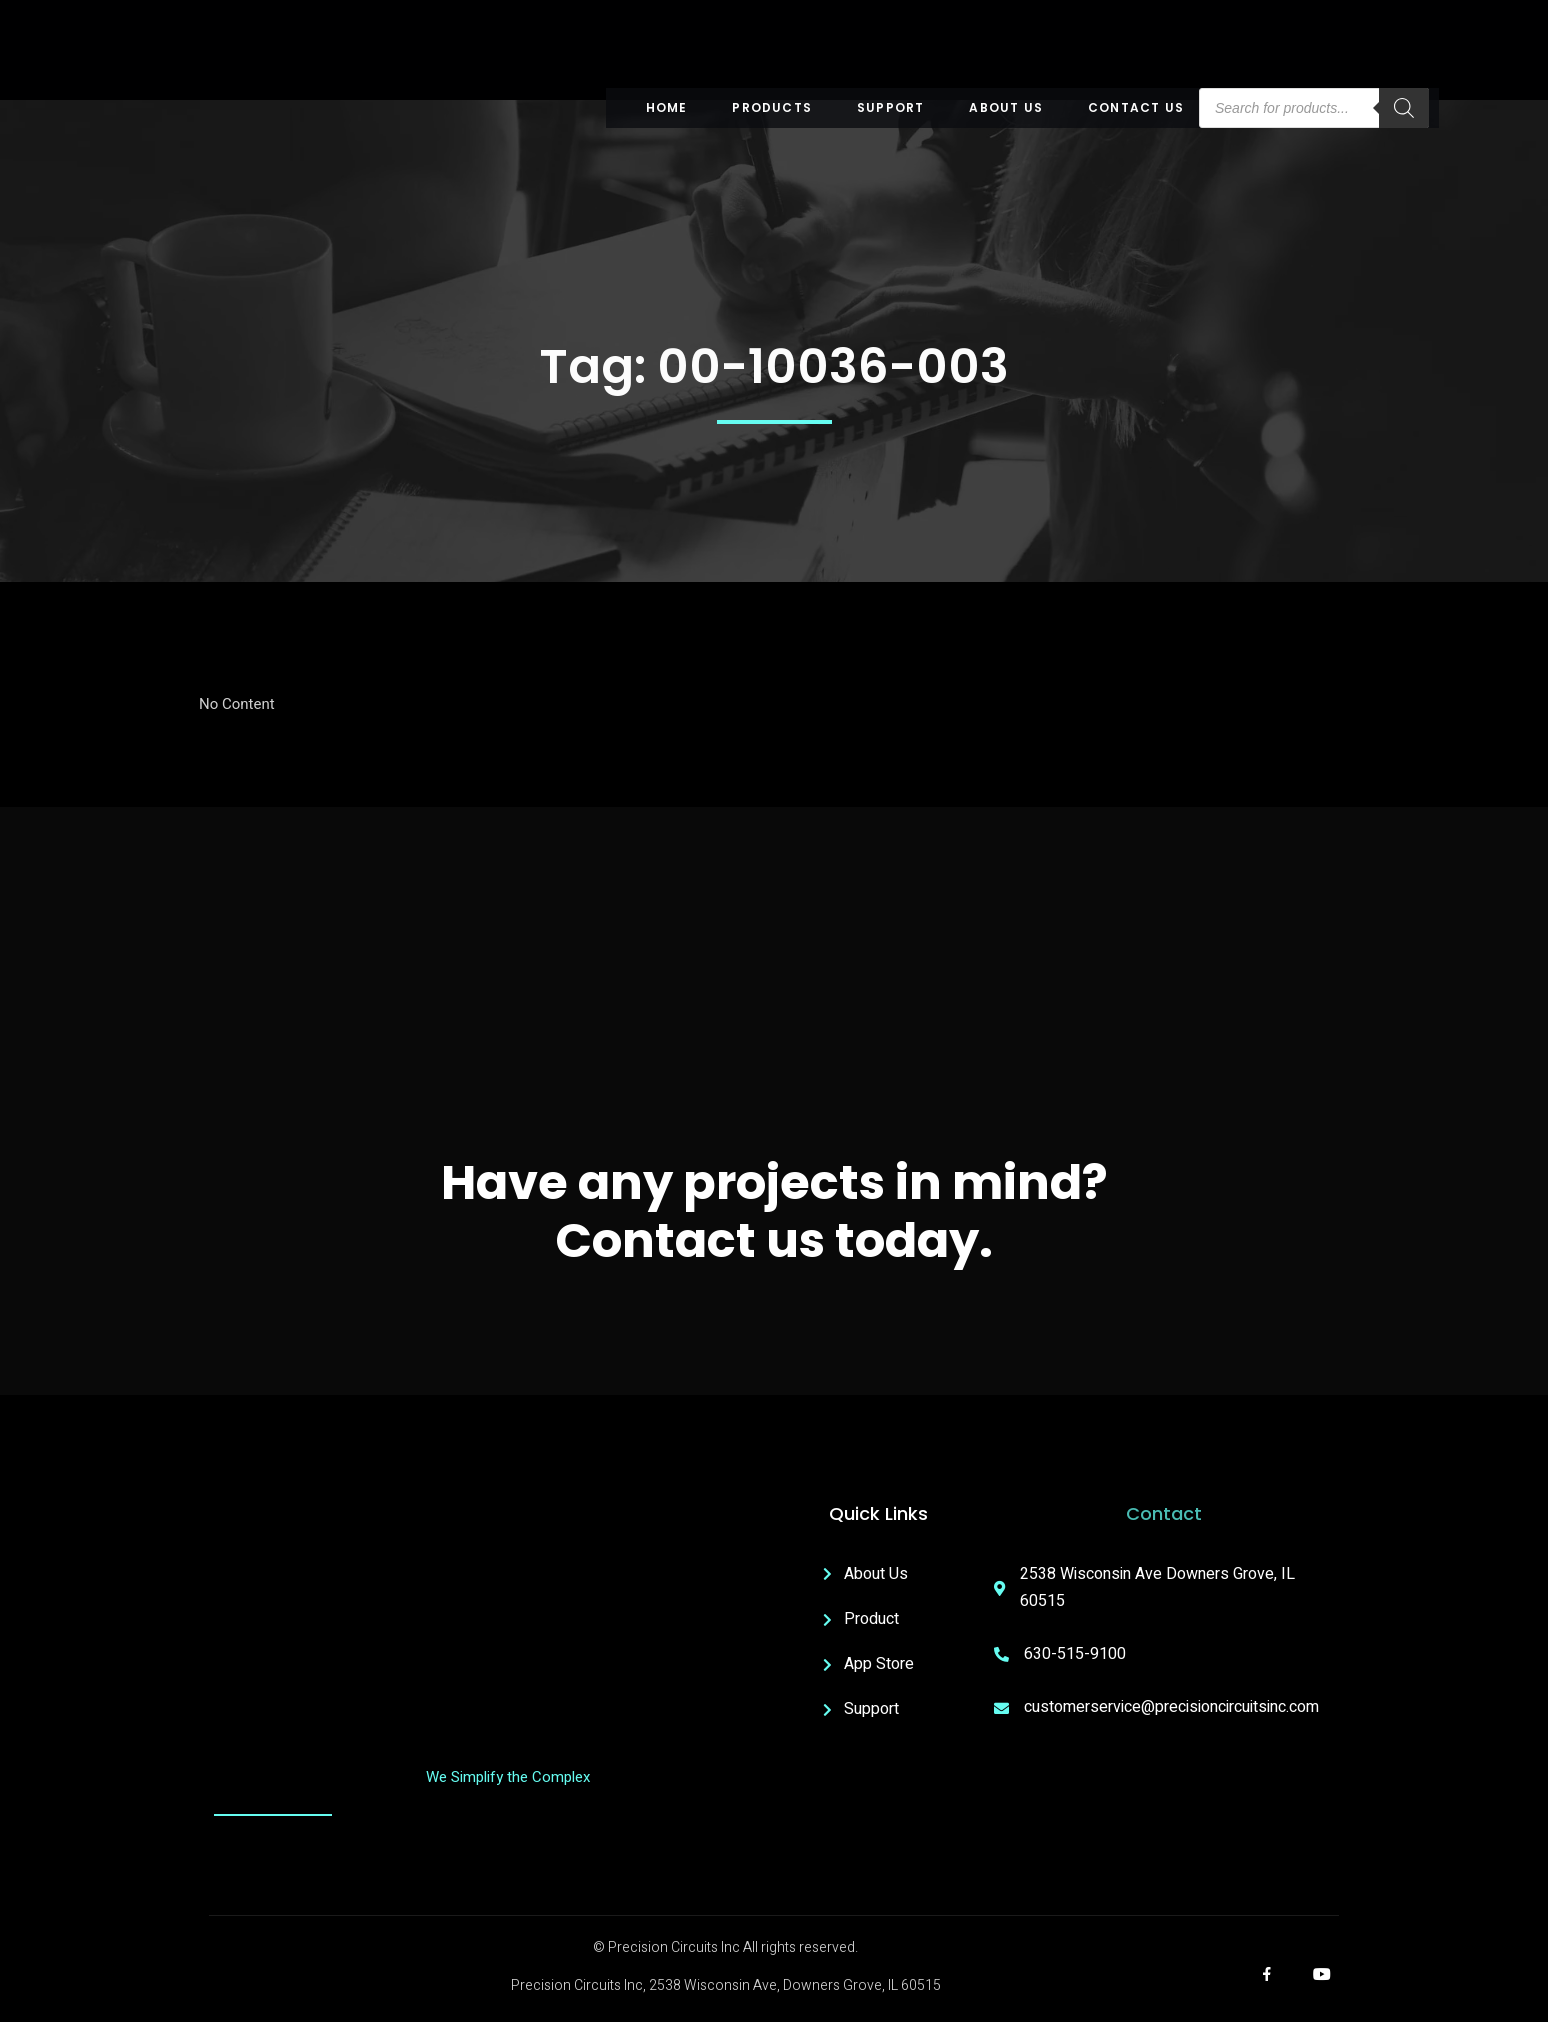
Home (667, 107)
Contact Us (1136, 107)
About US (1006, 107)
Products (772, 107)
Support (890, 107)
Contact (1164, 1513)
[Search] (1404, 108)
